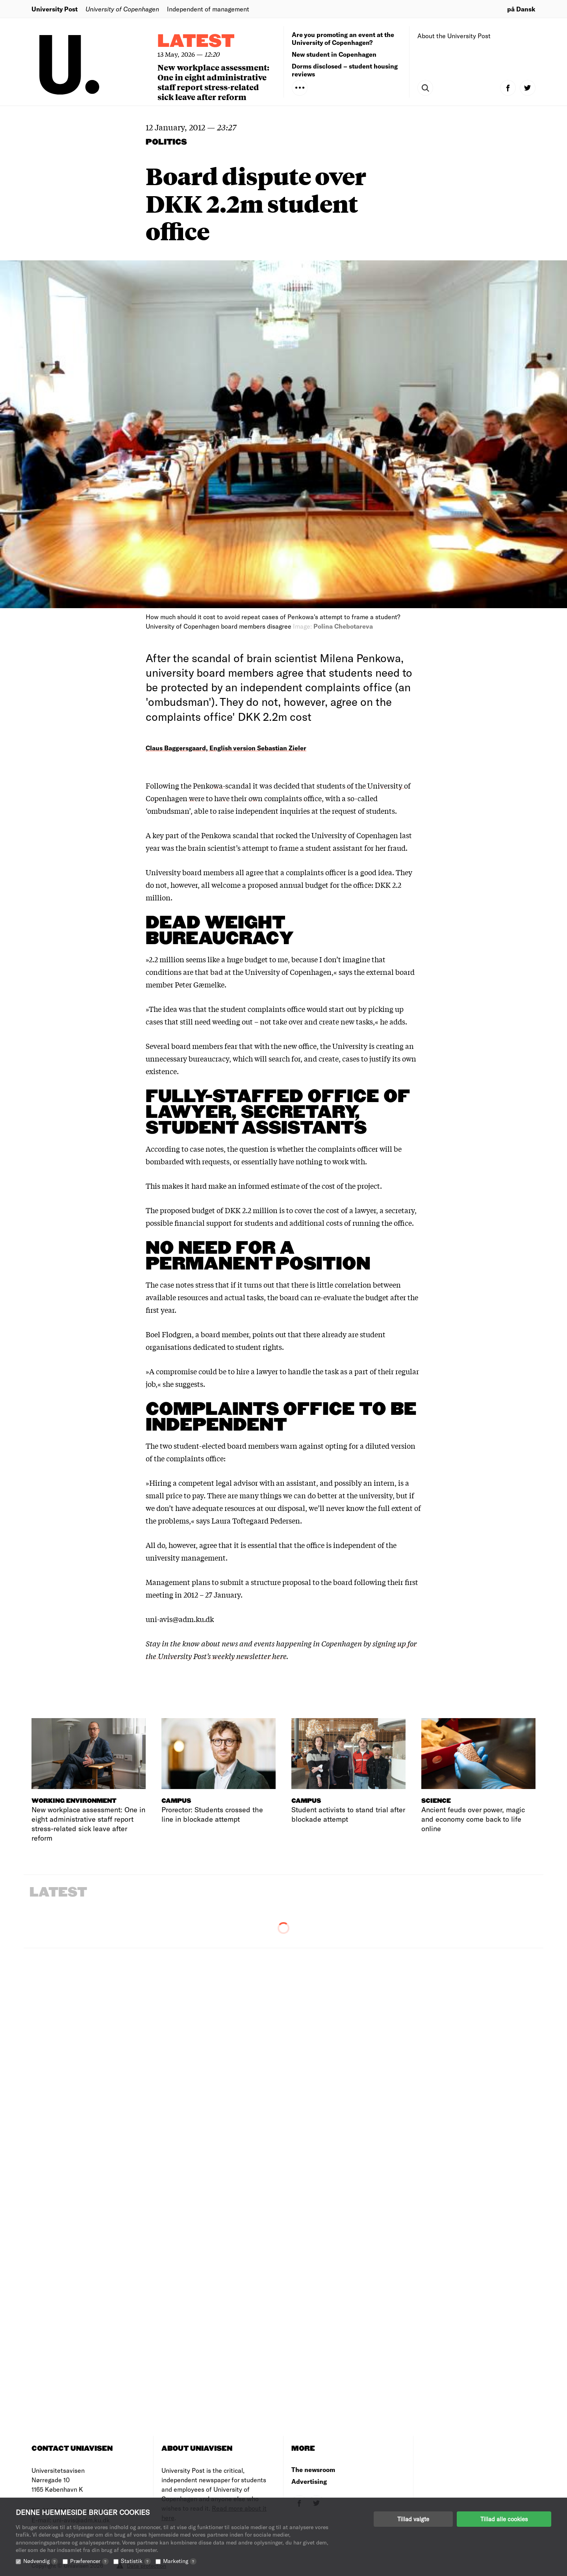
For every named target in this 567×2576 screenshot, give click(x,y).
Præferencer (89, 2560)
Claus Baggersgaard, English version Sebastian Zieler (226, 748)
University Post (55, 9)
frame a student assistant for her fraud (342, 848)
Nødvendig (40, 2560)
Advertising (309, 2481)
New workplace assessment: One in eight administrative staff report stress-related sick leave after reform (213, 81)
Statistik (136, 2560)
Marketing (179, 2560)
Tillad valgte (413, 2518)
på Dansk (521, 9)
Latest (196, 41)
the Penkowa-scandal (216, 785)
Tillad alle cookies (504, 2518)
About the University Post (454, 35)
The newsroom (313, 2469)
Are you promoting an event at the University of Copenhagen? (343, 38)
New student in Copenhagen (334, 54)
